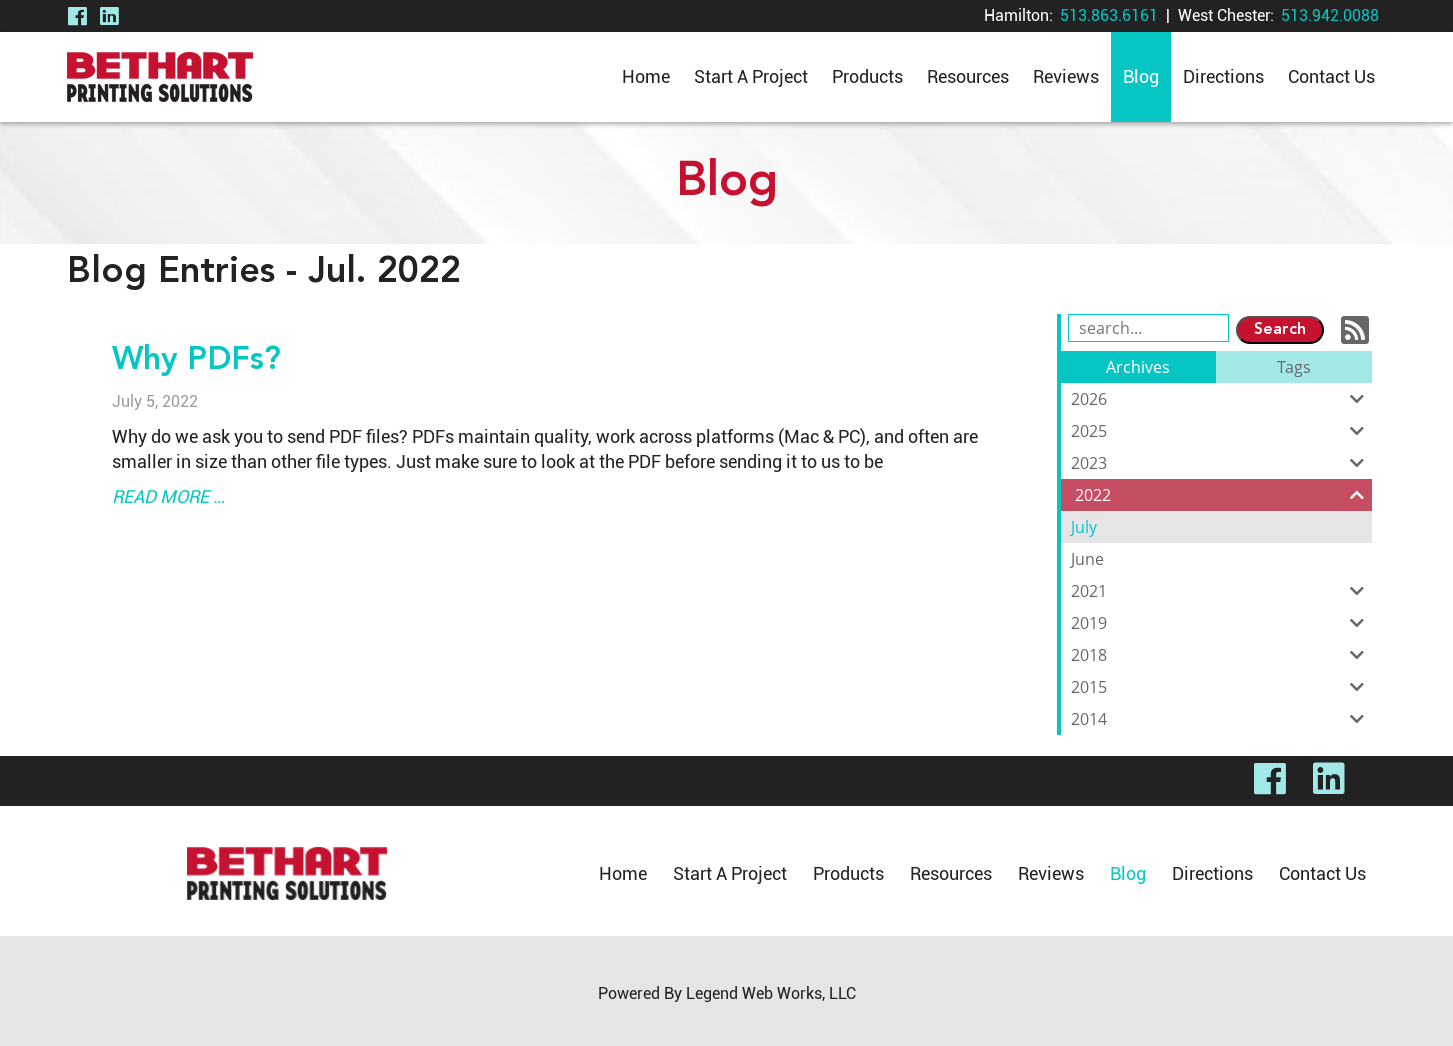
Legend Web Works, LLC (771, 993)
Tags (1294, 367)
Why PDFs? (196, 361)
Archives (1138, 367)
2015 (1221, 687)
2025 (1221, 431)
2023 (1221, 463)
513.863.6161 (1109, 15)
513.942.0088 (1330, 15)
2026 (1221, 399)
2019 (1221, 623)
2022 (1223, 495)
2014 (1221, 719)
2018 (1221, 655)
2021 (1221, 591)
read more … (168, 496)
